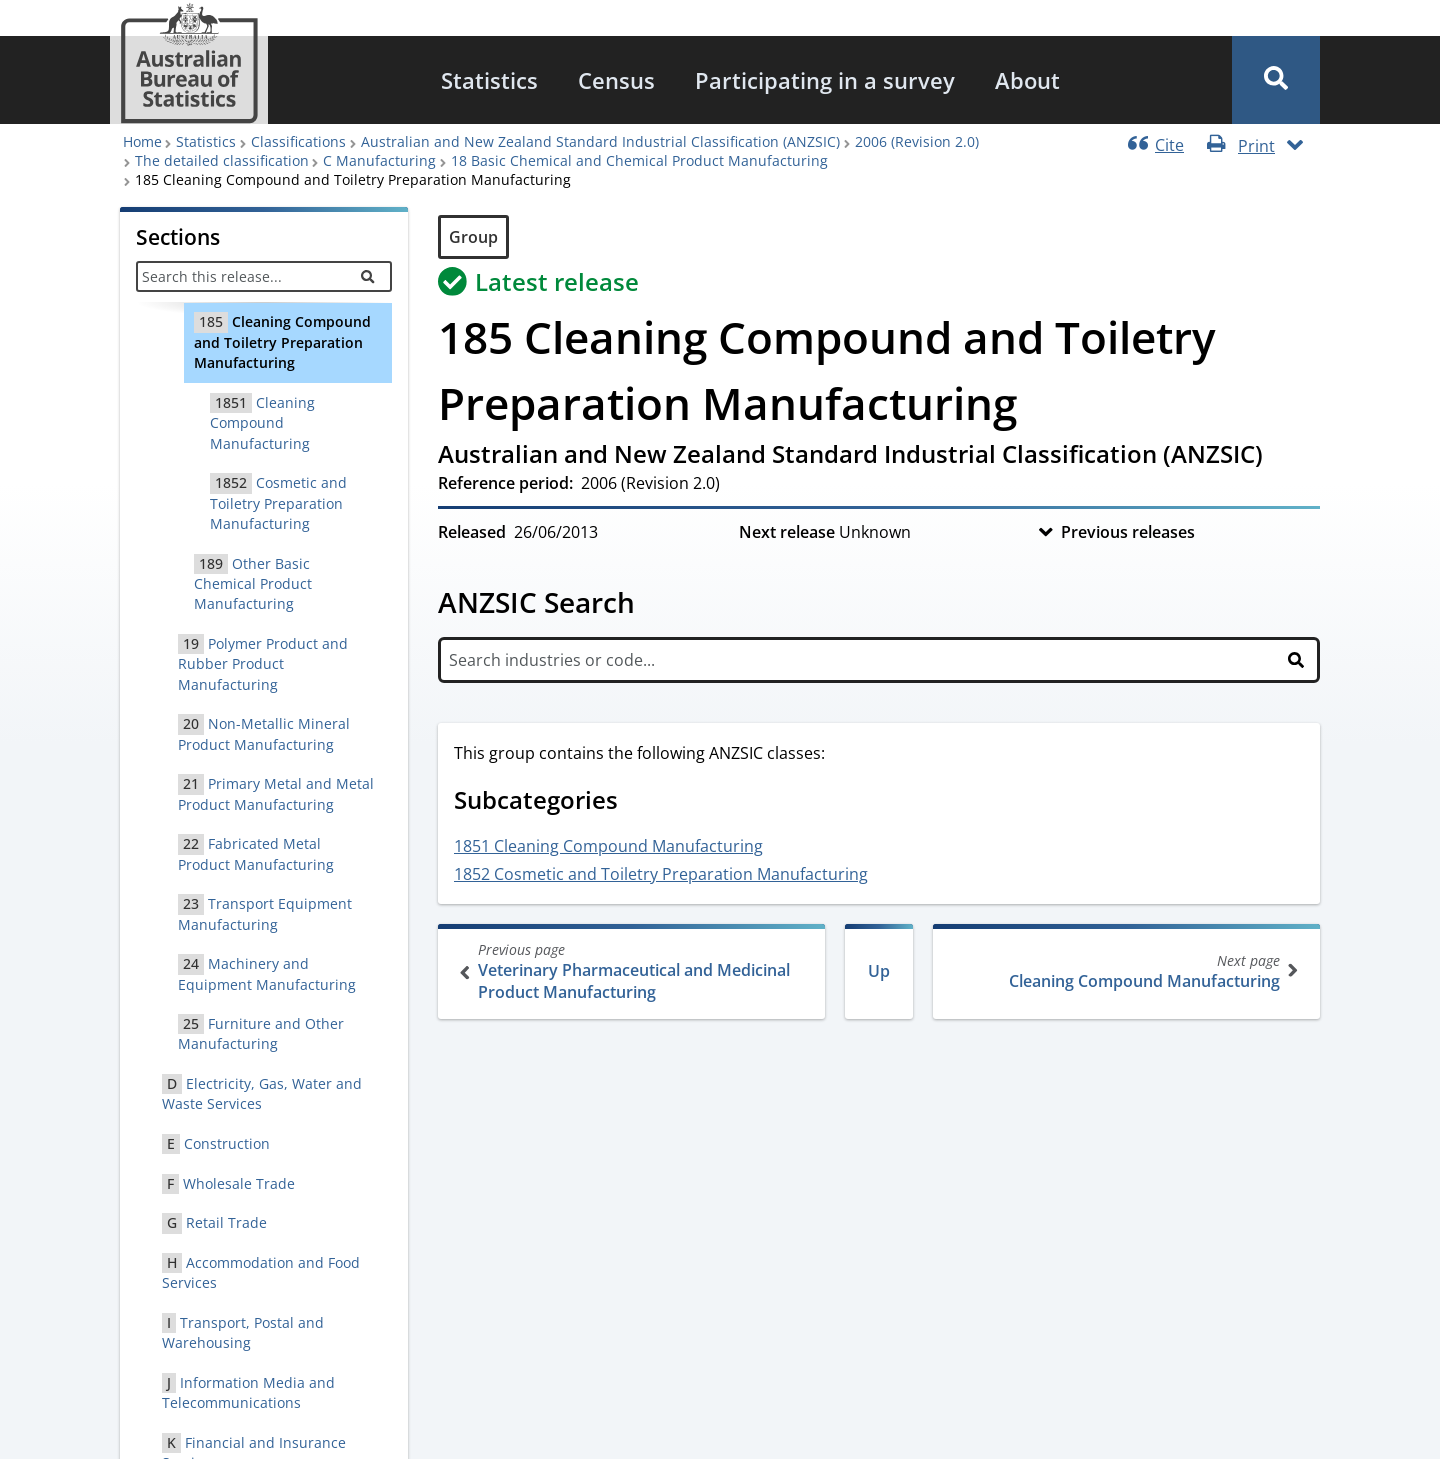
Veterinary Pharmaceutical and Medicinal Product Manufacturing (633, 971)
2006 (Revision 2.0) (917, 141)
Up (879, 971)
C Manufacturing (379, 160)
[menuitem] (489, 80)
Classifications (298, 141)
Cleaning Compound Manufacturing (1124, 971)
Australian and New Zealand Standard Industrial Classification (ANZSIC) (600, 141)
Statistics (489, 80)
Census (616, 80)
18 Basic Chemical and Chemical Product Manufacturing (639, 160)
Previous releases (1128, 532)
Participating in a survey (825, 80)
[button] (1276, 80)
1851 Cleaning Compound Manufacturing (608, 846)
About (1027, 80)
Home (142, 141)
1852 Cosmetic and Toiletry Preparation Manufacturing (661, 874)
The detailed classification (222, 160)
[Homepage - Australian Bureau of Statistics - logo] (189, 63)
